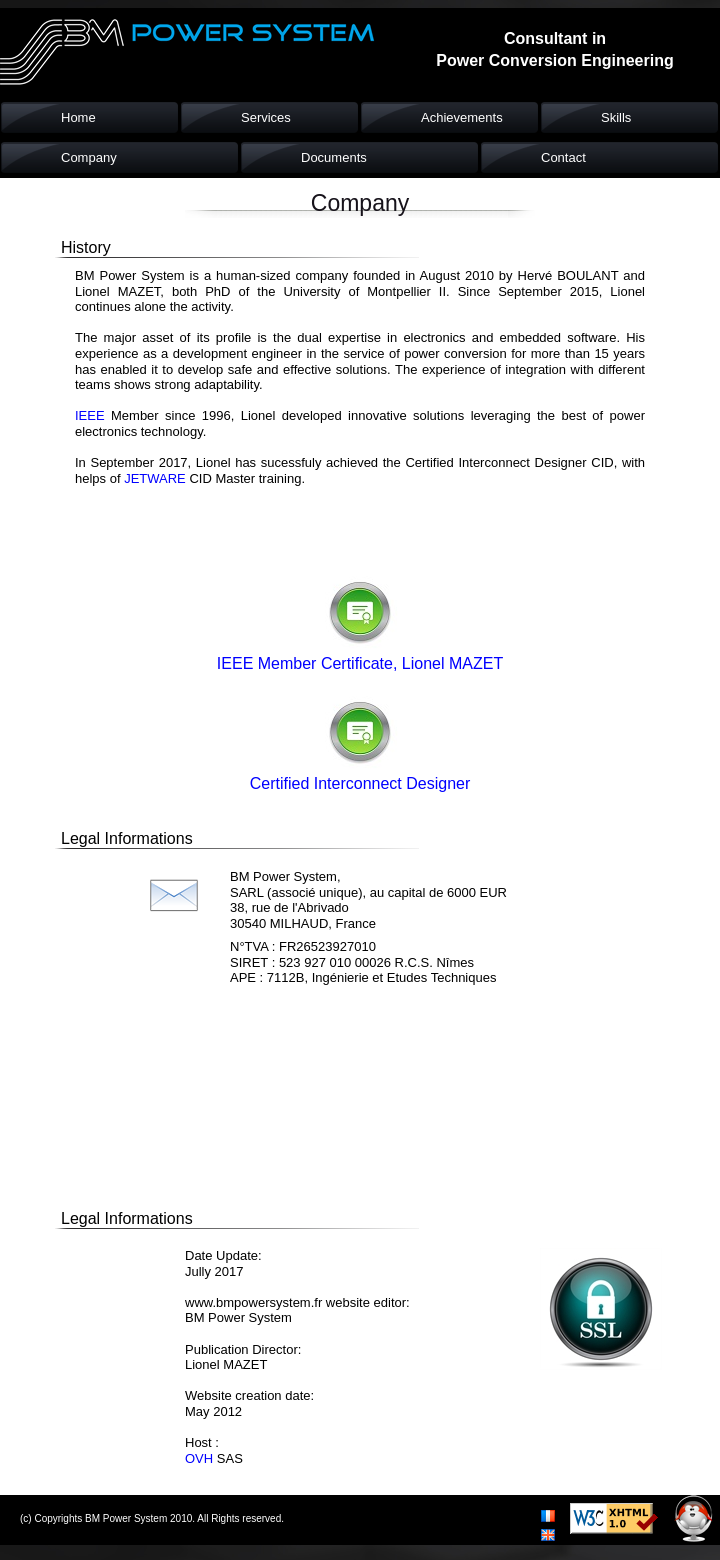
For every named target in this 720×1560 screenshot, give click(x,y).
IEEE (93, 415)
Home (78, 117)
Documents (334, 157)
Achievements (462, 117)
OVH (199, 1458)
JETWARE (155, 478)
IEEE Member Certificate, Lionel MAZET (360, 663)
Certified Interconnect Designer (360, 783)
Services (266, 117)
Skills (616, 117)
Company (89, 157)
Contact (563, 157)
